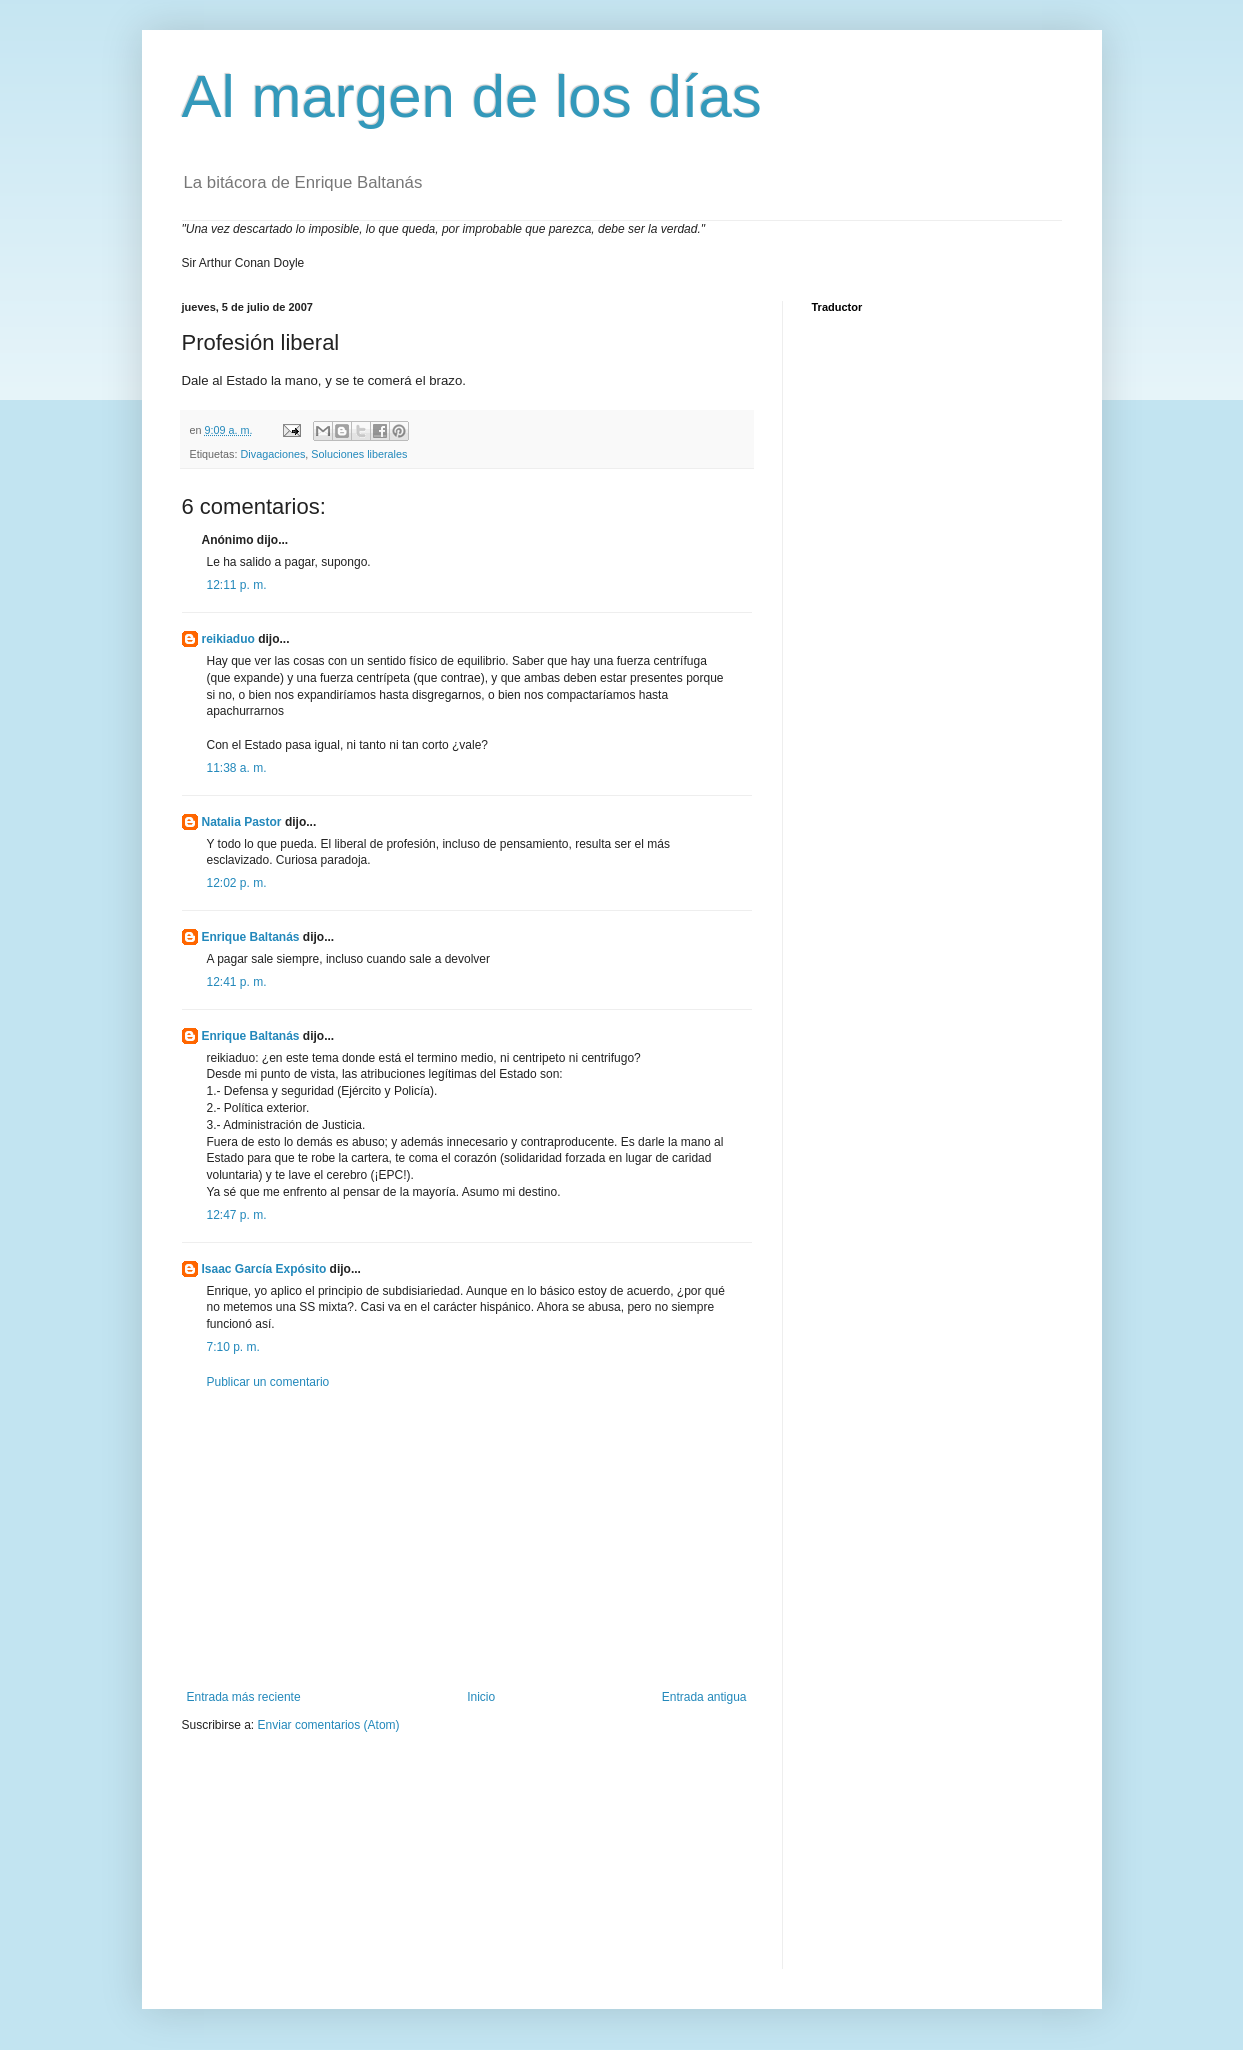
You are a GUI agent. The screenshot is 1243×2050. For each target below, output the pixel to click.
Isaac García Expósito (264, 1269)
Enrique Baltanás (251, 937)
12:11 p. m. (237, 585)
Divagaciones (273, 454)
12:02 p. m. (237, 883)
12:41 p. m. (237, 982)
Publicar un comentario (268, 1382)
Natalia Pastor (242, 822)
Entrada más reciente (244, 1697)
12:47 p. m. (237, 1215)
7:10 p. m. (233, 1347)
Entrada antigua (704, 1697)
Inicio (481, 1697)
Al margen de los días (472, 96)
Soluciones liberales (359, 454)
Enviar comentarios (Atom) (329, 1725)
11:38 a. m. (237, 768)
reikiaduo (228, 639)
